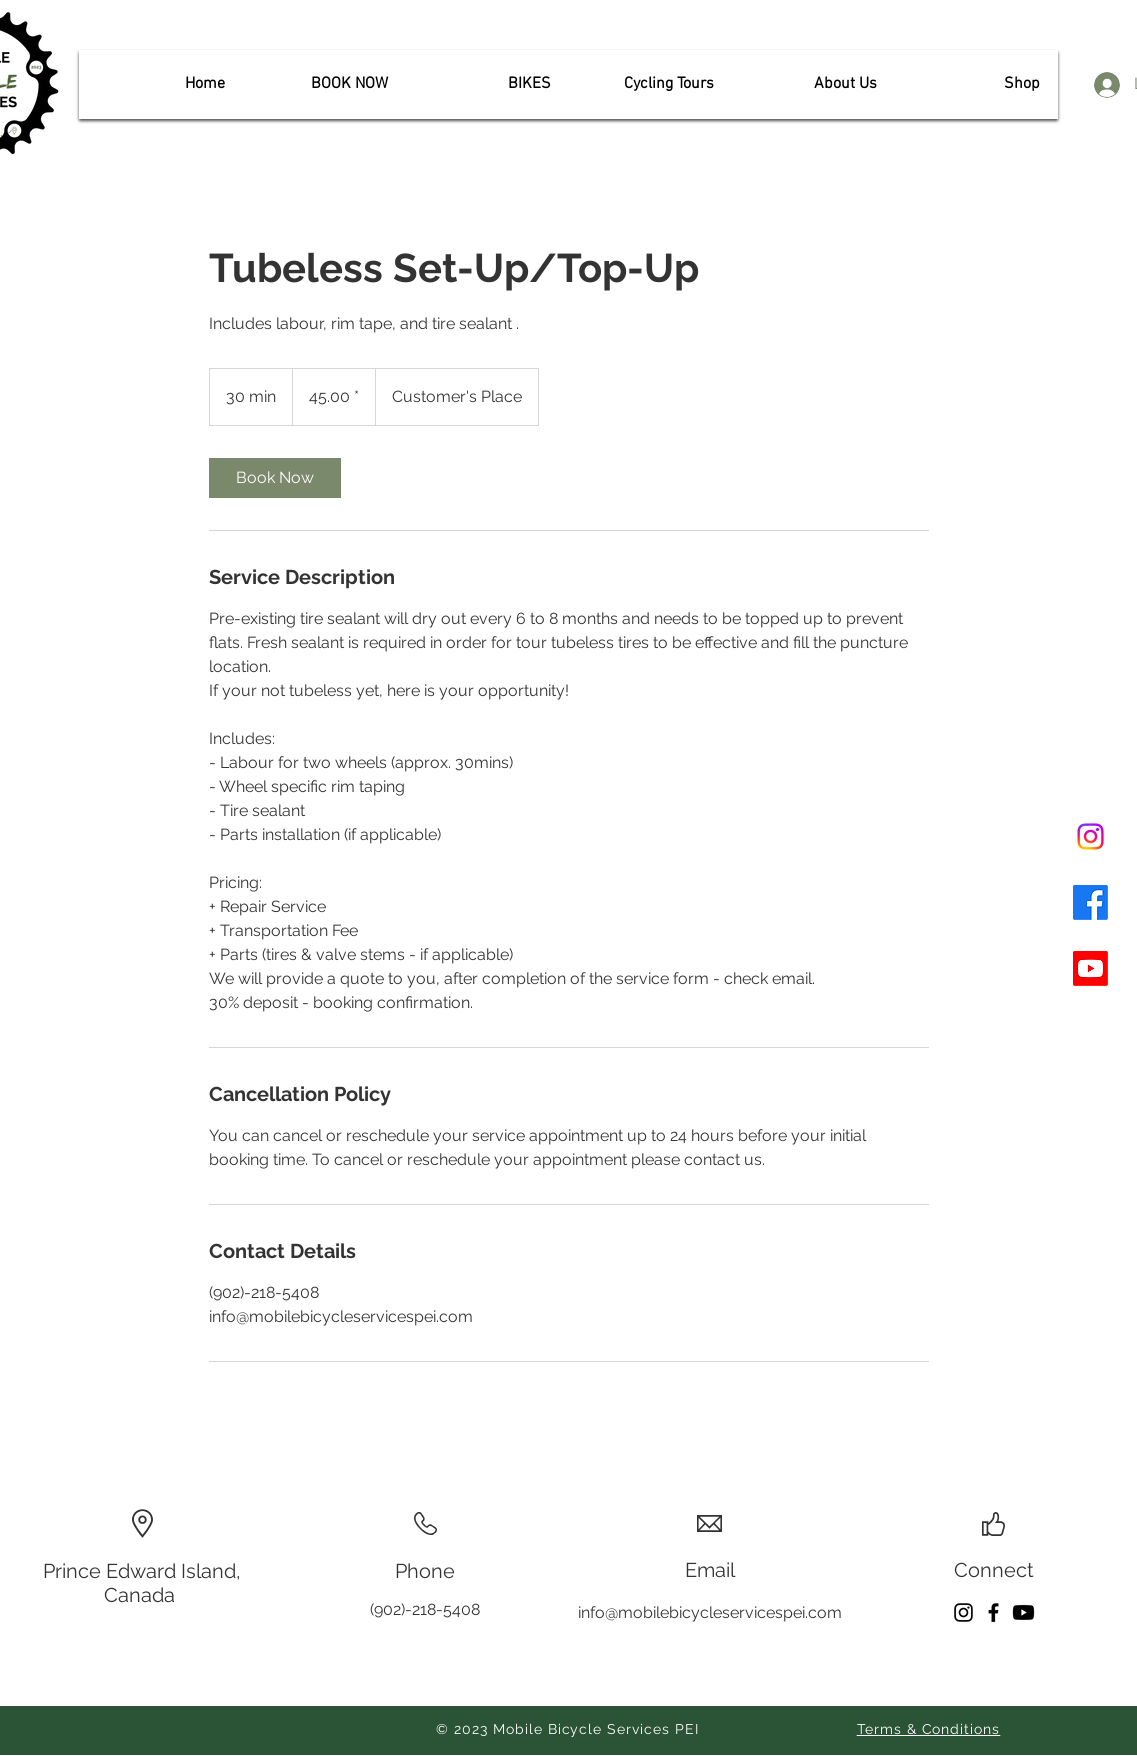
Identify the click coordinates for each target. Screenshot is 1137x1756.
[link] (275, 478)
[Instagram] (1090, 836)
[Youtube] (1090, 968)
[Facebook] (1090, 902)
